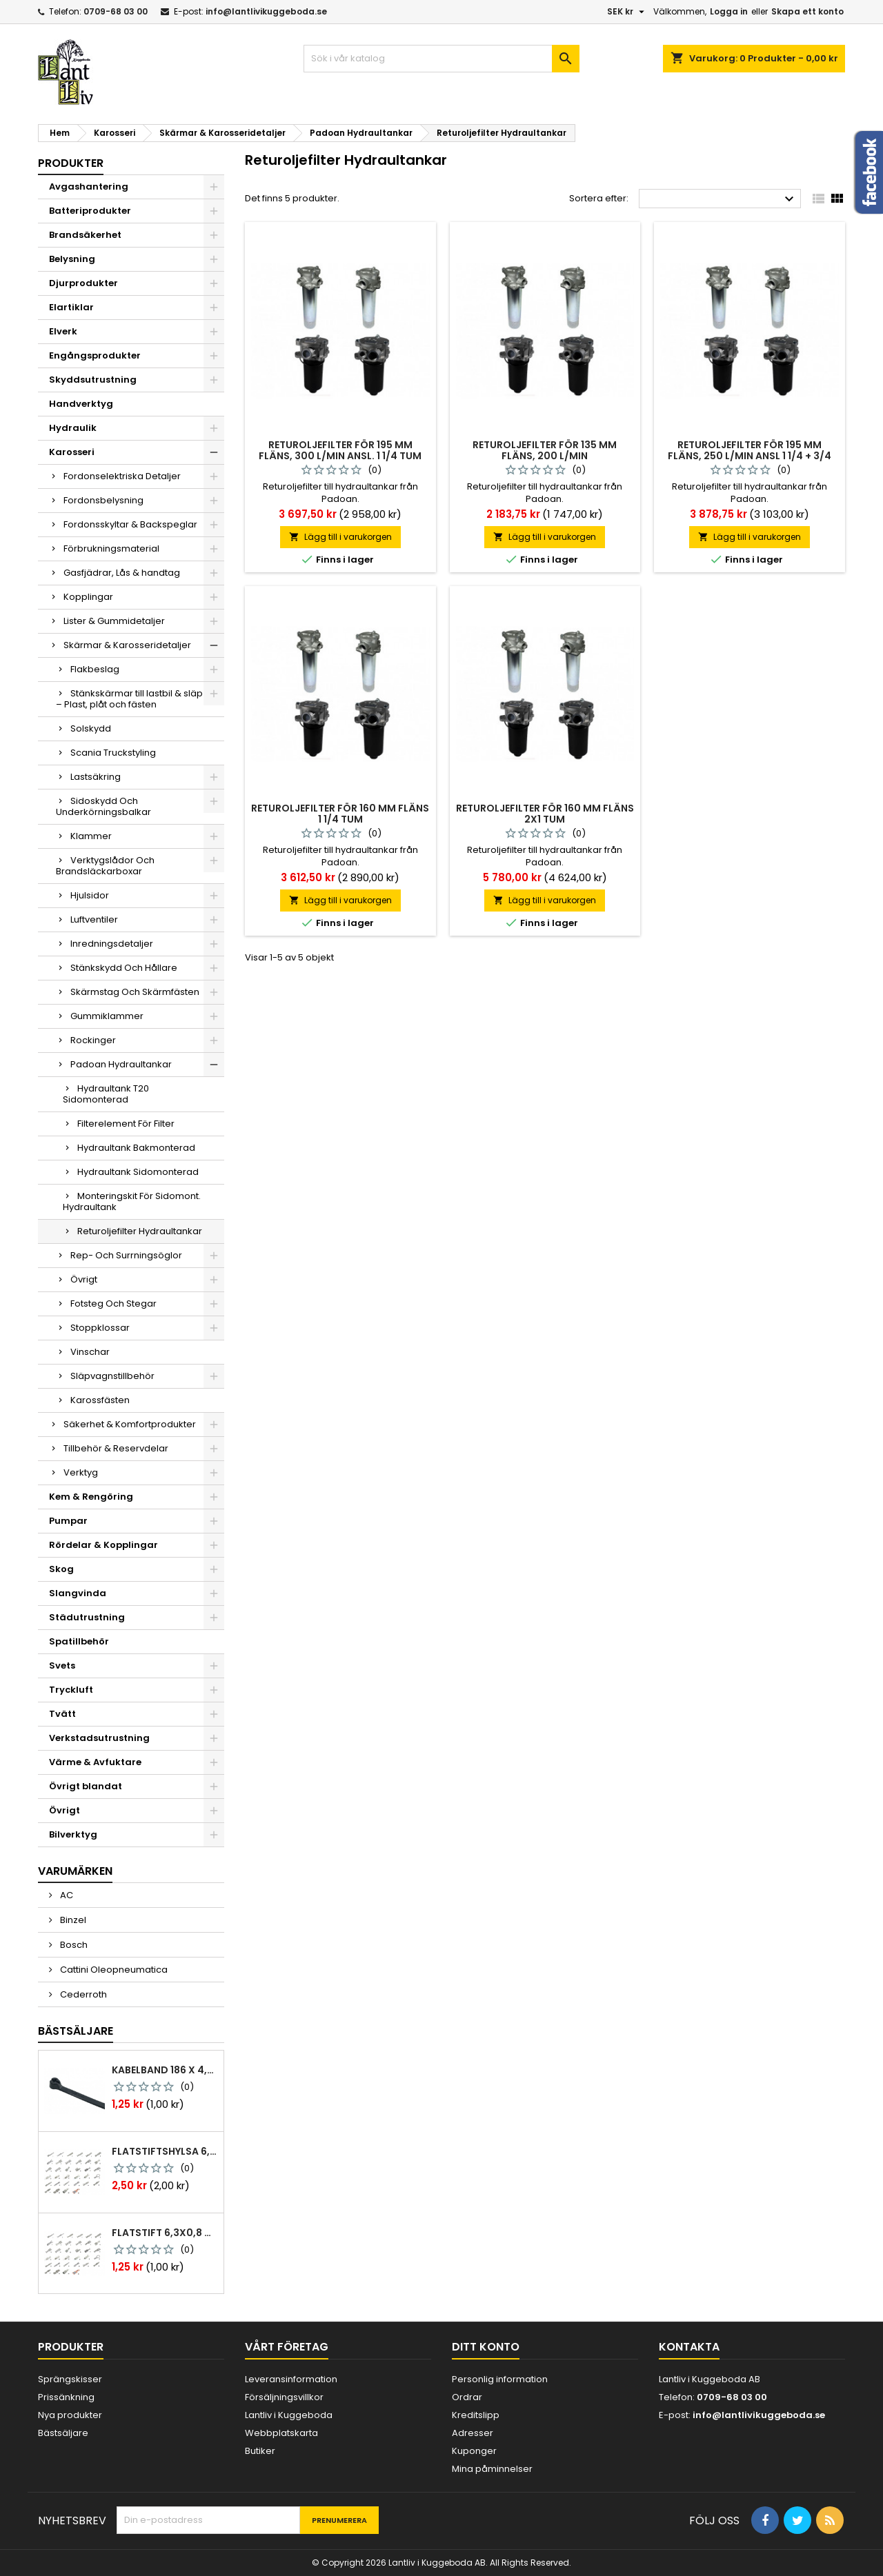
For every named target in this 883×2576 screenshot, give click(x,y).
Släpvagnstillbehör (112, 1375)
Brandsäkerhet (85, 234)
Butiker (260, 2450)
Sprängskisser (70, 2379)
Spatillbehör (79, 1641)
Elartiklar (71, 307)
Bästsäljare (75, 2031)
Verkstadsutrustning (99, 1737)
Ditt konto (485, 2347)
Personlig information (500, 2379)
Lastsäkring (95, 776)
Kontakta (689, 2347)
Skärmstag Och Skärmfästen (134, 991)
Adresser (472, 2432)
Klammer (91, 836)
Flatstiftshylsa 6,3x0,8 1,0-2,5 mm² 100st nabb (165, 2151)
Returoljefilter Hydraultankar (139, 1231)
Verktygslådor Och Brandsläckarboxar (105, 866)
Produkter (70, 163)
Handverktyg (81, 403)
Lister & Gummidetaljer (114, 620)
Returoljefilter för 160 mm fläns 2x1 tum (545, 813)
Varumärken (75, 1871)
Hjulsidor (89, 895)
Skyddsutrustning (93, 379)
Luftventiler (94, 919)
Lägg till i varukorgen (340, 537)
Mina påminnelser (492, 2468)
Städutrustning (87, 1617)
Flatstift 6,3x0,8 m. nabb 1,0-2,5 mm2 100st (165, 2232)
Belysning (72, 258)
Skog (61, 1569)
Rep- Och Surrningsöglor (126, 1255)
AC (65, 1895)
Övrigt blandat (85, 1786)
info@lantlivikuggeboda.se (266, 11)
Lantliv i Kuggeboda (289, 2415)
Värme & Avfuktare (95, 1762)
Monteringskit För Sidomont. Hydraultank (132, 1201)
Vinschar (90, 1351)
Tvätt (62, 1713)
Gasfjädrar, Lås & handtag (121, 572)
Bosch (73, 1944)
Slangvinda (77, 1593)
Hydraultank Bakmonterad (136, 1147)
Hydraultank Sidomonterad (138, 1171)
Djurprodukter (83, 283)
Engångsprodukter (95, 355)
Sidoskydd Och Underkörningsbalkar (103, 806)
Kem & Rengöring (91, 1496)
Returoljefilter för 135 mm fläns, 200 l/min (545, 450)
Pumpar (68, 1520)
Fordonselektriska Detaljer (122, 476)
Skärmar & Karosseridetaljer (127, 645)
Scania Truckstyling (113, 752)
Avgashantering (88, 186)
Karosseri (72, 452)
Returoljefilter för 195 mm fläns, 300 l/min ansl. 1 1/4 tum (340, 450)
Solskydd (90, 728)
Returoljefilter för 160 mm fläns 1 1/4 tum (340, 813)
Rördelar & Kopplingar (103, 1544)
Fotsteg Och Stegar (113, 1303)
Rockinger (93, 1040)
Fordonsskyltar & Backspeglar (130, 524)
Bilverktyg (73, 1834)
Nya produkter (70, 2415)
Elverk (63, 331)
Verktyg (80, 1472)
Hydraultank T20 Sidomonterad (106, 1094)
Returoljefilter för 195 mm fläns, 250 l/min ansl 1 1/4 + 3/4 (749, 450)
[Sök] (441, 58)
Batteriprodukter (90, 210)
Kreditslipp (475, 2415)
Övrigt (83, 1279)
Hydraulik (73, 427)
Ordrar (467, 2397)
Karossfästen (100, 1400)
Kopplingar (88, 596)
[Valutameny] (627, 11)
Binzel (72, 1919)
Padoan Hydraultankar (121, 1064)
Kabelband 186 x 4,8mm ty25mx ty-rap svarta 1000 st (165, 2069)
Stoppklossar (100, 1327)
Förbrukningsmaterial (111, 548)
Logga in (729, 11)
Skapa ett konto (807, 11)
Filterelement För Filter (126, 1123)
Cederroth (82, 1994)
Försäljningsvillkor (284, 2397)
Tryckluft (71, 1689)
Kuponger (474, 2450)
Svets (62, 1665)
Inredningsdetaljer (111, 943)
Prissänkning (66, 2397)
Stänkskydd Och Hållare (123, 967)
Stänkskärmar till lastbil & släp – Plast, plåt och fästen (129, 699)
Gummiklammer (106, 1016)
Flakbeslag (94, 669)
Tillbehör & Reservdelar (115, 1448)
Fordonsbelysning (103, 500)
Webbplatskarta (281, 2432)
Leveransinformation (291, 2379)
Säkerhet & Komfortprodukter (129, 1424)
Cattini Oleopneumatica (113, 1969)
